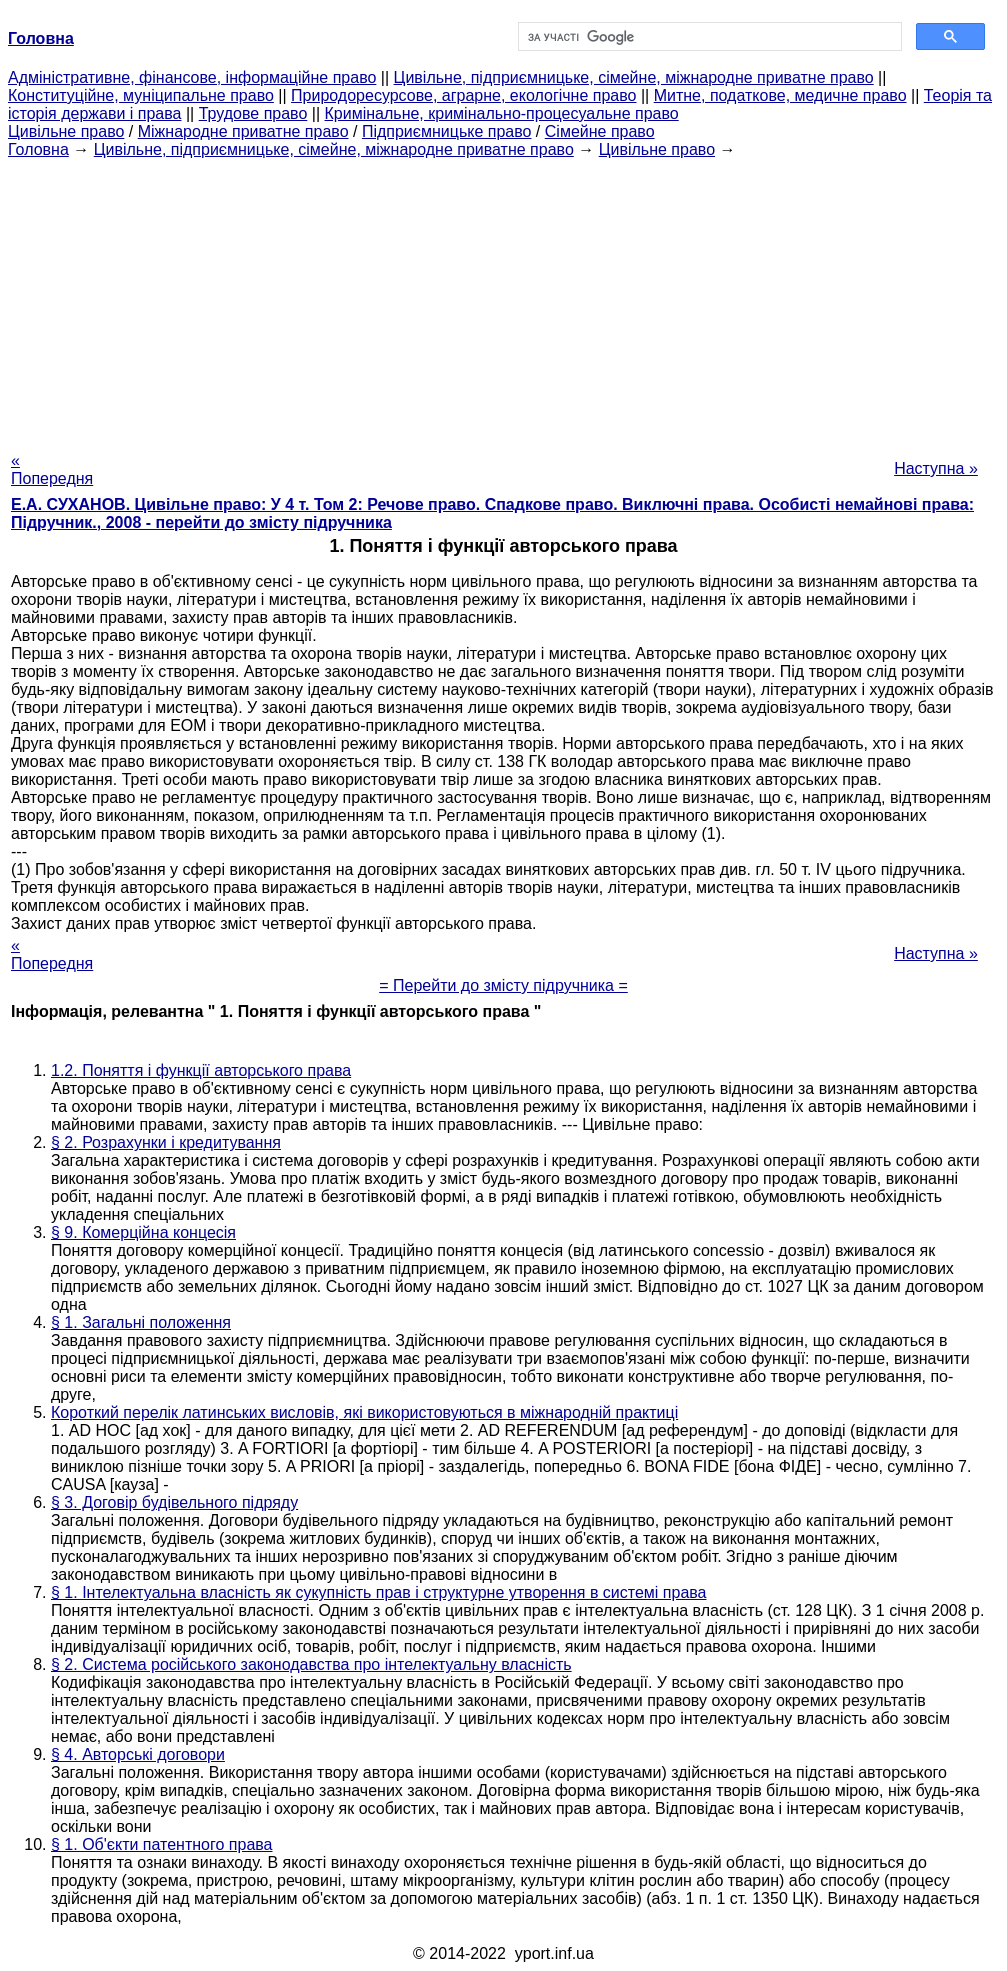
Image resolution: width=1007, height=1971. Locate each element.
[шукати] (708, 37)
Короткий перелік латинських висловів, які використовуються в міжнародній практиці (364, 1412)
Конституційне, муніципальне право (141, 95)
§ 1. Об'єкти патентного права (162, 1844)
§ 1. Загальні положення (141, 1322)
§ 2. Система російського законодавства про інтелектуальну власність (311, 1664)
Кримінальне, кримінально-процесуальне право (502, 113)
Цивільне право (66, 131)
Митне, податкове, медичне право (780, 95)
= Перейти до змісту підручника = (503, 985)
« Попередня (52, 469)
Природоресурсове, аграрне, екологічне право (463, 95)
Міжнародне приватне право (243, 131)
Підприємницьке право (447, 131)
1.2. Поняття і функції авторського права (201, 1070)
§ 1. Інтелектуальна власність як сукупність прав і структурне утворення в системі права (379, 1592)
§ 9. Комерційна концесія (143, 1232)
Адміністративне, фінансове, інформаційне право (192, 77)
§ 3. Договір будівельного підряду (174, 1502)
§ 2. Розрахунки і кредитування (166, 1142)
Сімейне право (600, 131)
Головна (38, 149)
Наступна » (936, 468)
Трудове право (253, 113)
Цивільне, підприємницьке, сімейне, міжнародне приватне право (634, 77)
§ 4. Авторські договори (138, 1754)
